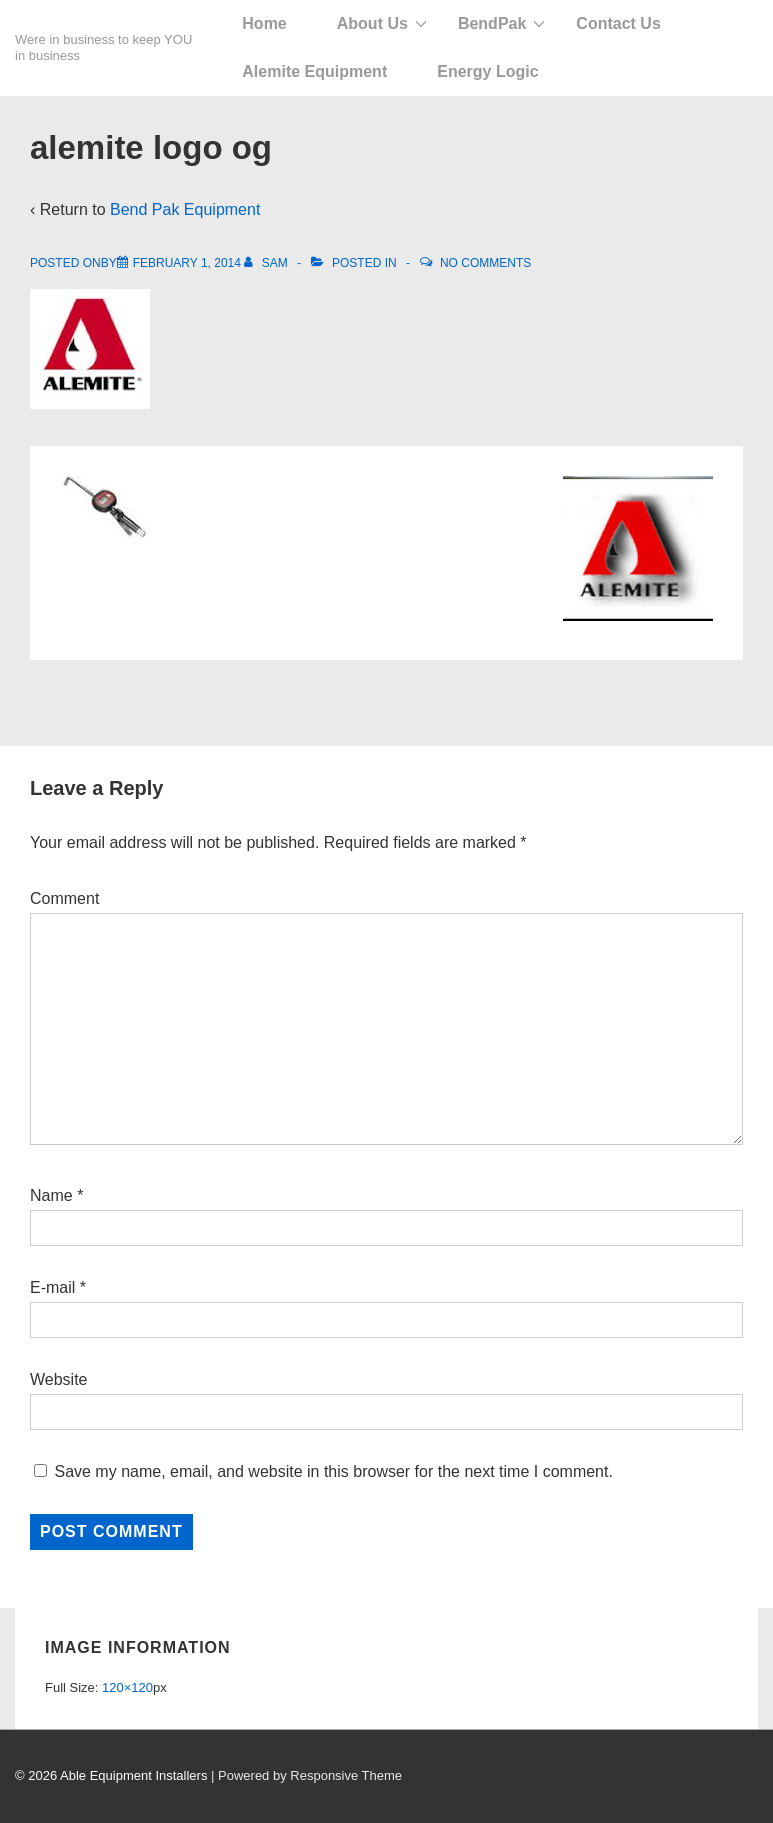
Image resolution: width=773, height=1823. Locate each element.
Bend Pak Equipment (185, 209)
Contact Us (618, 23)
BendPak (492, 23)
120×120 (127, 1687)
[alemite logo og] (187, 263)
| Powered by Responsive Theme (306, 1775)
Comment (64, 898)
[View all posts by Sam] (267, 263)
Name (51, 1195)
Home (264, 23)
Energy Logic (487, 71)
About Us (372, 23)
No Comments (485, 263)
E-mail (52, 1287)
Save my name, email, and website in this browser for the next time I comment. (333, 1471)
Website (59, 1379)
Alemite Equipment (314, 71)
